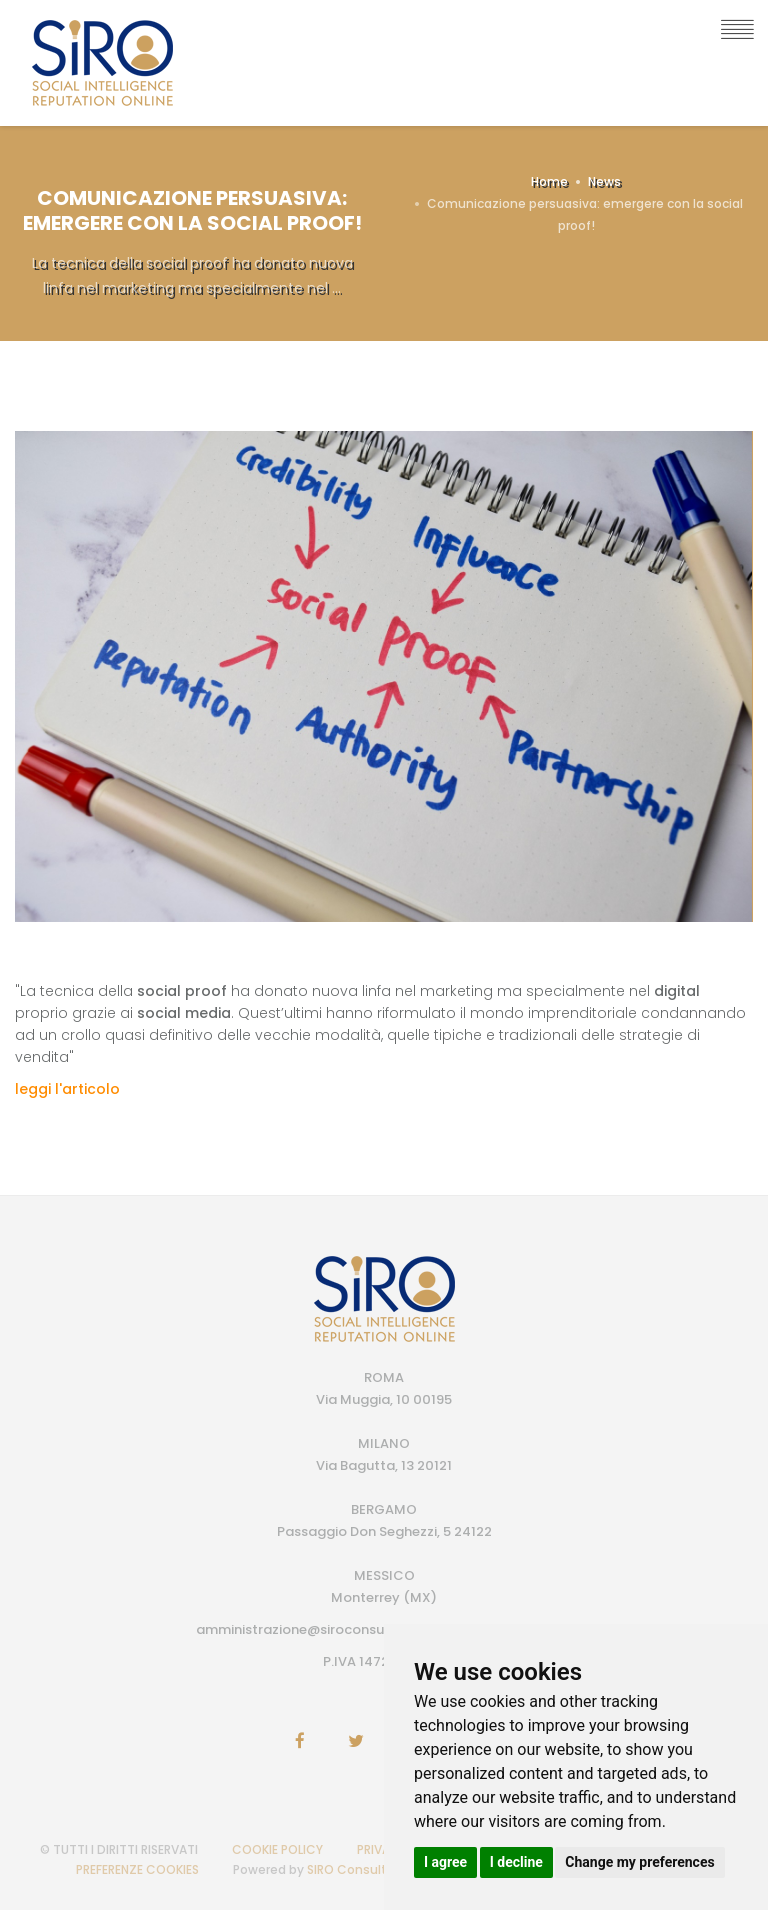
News (604, 181)
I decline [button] (516, 1862)
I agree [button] (445, 1862)
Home (549, 181)
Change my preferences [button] (639, 1862)
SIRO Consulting (356, 1869)
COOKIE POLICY (277, 1849)
